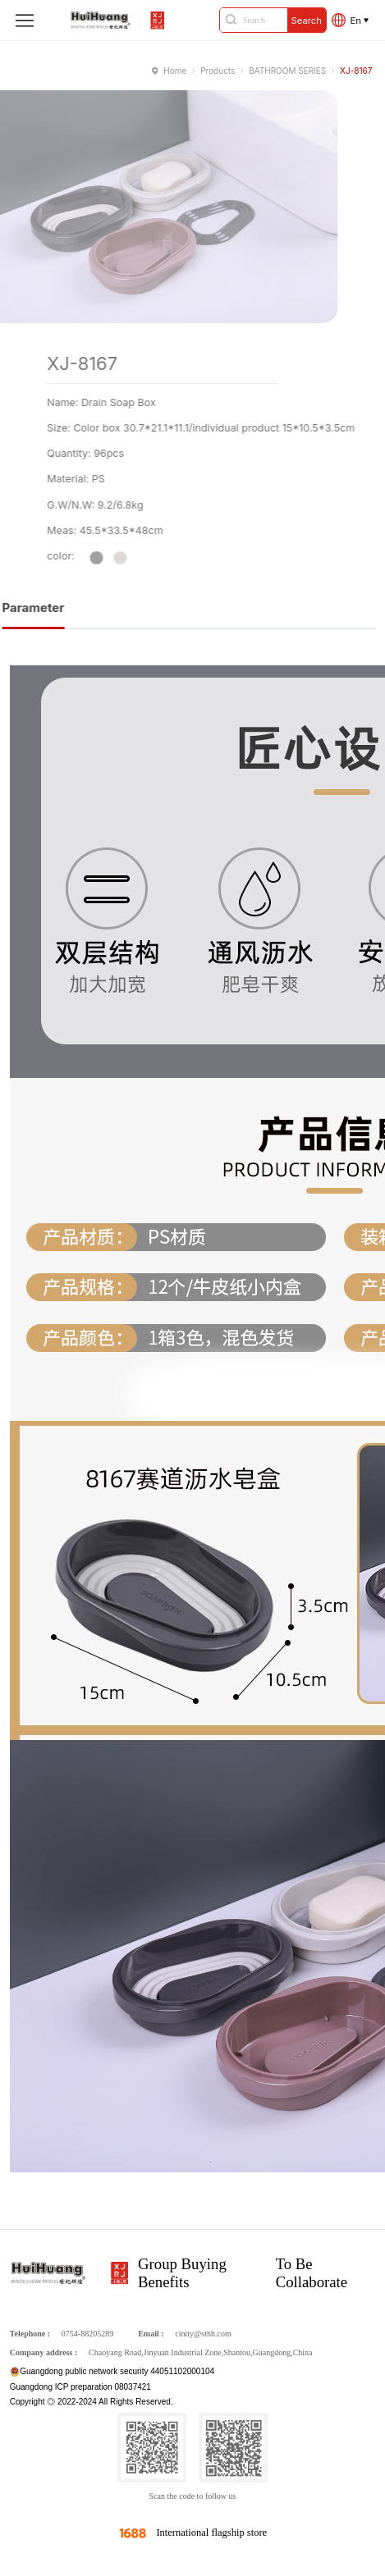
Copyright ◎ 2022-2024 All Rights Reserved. (91, 2401)
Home (174, 70)
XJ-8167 (356, 70)
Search (306, 20)
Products (217, 70)
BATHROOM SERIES (287, 70)
